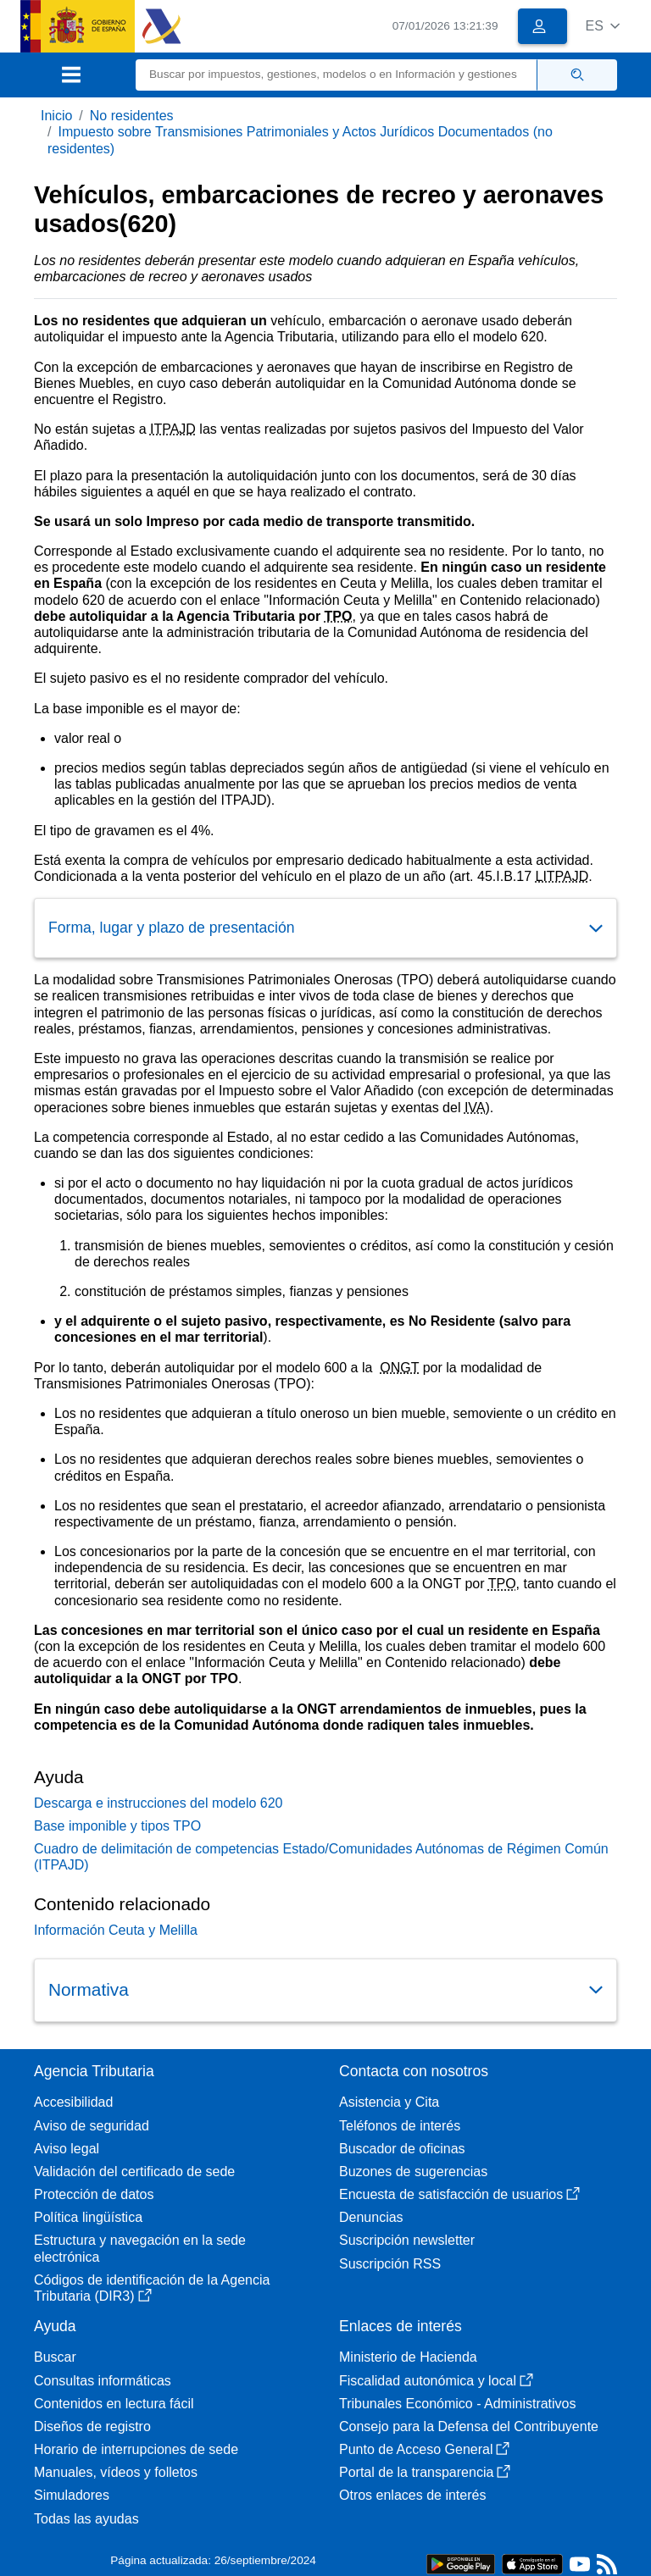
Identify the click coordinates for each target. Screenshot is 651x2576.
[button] (602, 26)
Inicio (56, 115)
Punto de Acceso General (424, 2449)
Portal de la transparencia (424, 2472)
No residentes (132, 115)
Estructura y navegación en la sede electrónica (140, 2248)
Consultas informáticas (102, 2381)
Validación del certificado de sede (134, 2171)
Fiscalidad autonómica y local (436, 2381)
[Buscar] (336, 75)
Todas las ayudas (86, 2519)
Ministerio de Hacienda (408, 2357)
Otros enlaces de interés (412, 2495)
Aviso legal (66, 2148)
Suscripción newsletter (407, 2240)
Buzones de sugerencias (413, 2171)
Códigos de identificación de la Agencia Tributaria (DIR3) (152, 2288)
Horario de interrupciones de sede (136, 2449)
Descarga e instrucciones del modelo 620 (158, 1803)
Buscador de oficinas (402, 2148)
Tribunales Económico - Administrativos (457, 2403)
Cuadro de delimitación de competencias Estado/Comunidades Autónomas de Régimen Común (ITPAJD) (321, 1857)
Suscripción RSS (390, 2264)
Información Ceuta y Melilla (116, 1930)
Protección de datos (93, 2194)
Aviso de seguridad (91, 2126)
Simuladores (71, 2495)
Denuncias (371, 2217)
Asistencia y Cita (389, 2102)
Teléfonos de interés (399, 2126)
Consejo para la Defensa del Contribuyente (468, 2426)
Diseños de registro (92, 2426)
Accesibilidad (73, 2102)
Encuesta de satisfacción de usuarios (459, 2194)
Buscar (55, 2357)
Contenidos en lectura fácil (114, 2403)
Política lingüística (88, 2217)
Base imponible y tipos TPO (117, 1826)
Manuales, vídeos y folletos (116, 2472)
